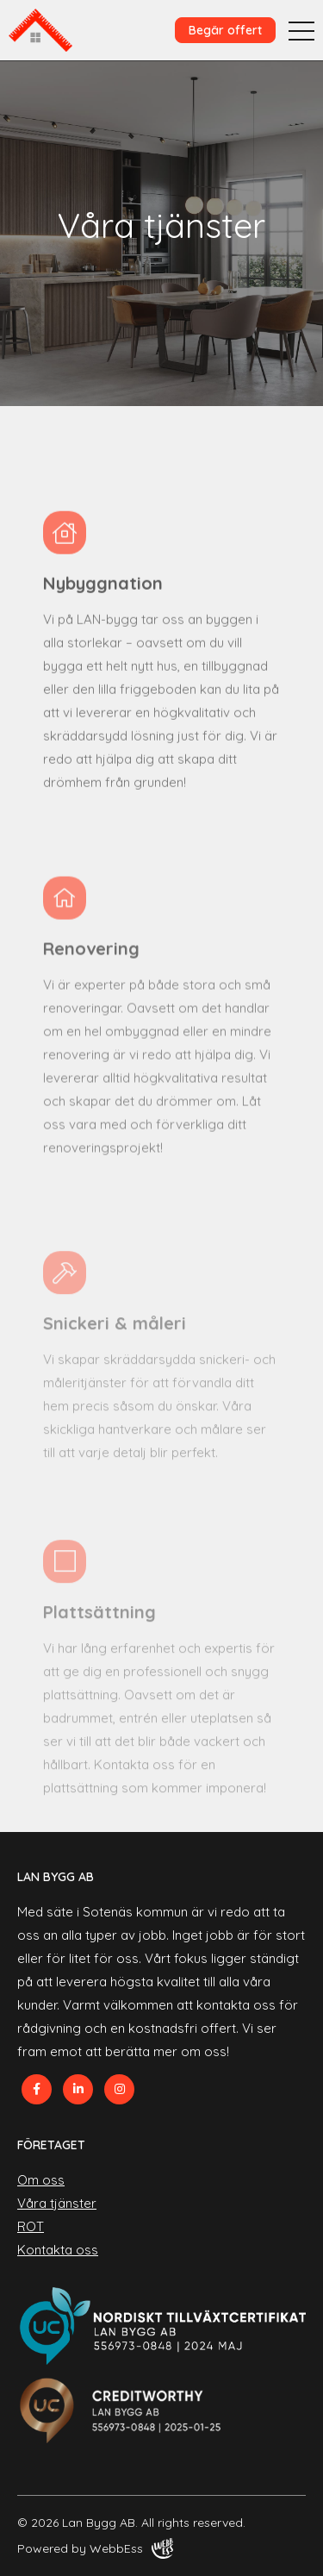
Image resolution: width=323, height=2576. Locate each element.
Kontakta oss (57, 2249)
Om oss (41, 2180)
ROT (30, 2226)
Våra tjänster (56, 2203)
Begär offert (225, 30)
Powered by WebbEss (95, 2548)
